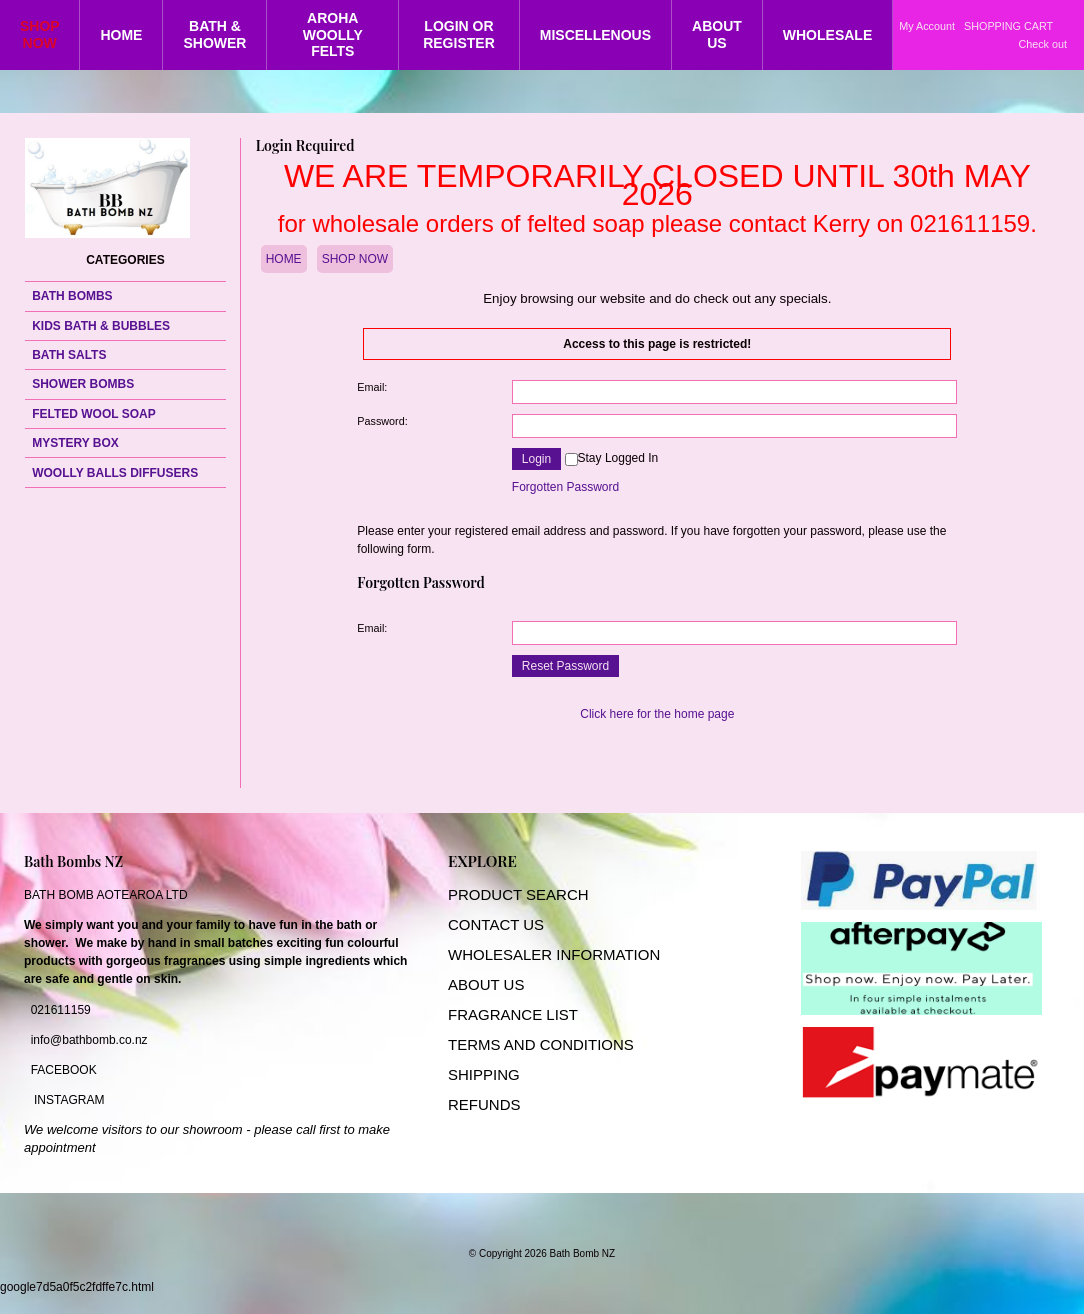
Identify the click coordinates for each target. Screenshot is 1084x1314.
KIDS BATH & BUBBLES (101, 326)
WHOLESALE (827, 35)
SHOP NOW (40, 34)
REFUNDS (484, 1104)
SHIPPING (484, 1074)
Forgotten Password (565, 487)
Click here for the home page (657, 714)
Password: (382, 421)
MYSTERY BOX (75, 443)
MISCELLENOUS (595, 35)
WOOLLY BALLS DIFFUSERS (115, 473)
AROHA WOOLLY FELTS (333, 35)
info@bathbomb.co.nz (89, 1040)
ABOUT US (717, 34)
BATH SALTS (69, 355)
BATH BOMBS (72, 296)
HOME (121, 35)
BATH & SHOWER (214, 34)
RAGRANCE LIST (517, 1014)
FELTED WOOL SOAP (94, 414)
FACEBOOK (64, 1070)
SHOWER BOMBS (83, 384)
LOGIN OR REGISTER (459, 34)
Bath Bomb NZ (583, 1253)
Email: (372, 387)
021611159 (61, 1010)
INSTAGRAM (69, 1100)
